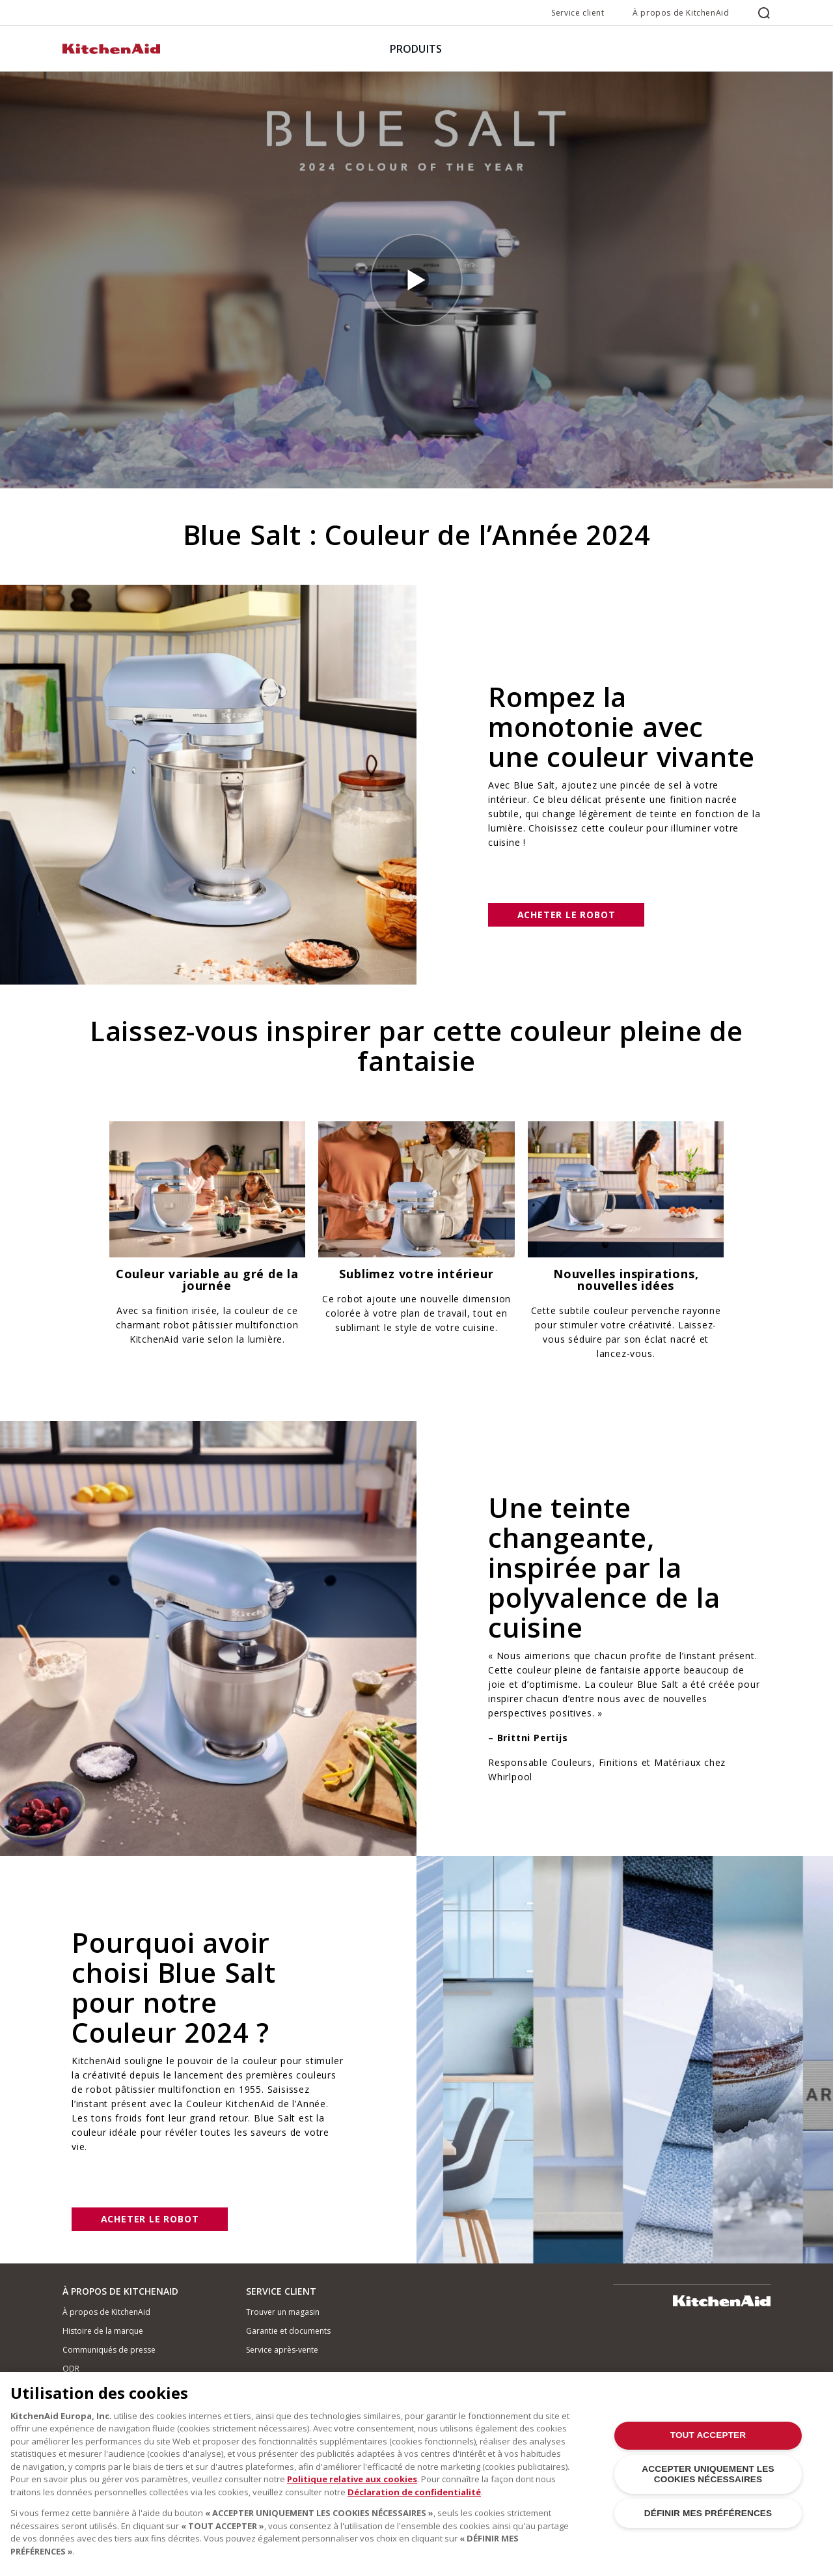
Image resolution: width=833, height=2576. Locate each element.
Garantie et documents (288, 2330)
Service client (577, 12)
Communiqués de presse (109, 2349)
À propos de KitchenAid (681, 12)
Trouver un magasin (283, 2311)
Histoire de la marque (102, 2330)
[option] (207, 1239)
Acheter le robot (566, 914)
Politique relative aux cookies (352, 2487)
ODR (70, 2368)
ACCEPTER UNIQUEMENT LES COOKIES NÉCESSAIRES (708, 2482)
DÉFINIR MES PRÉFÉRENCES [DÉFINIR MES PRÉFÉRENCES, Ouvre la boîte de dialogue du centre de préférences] (708, 2522)
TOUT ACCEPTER (708, 2443)
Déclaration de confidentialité (414, 2500)
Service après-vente (282, 2349)
